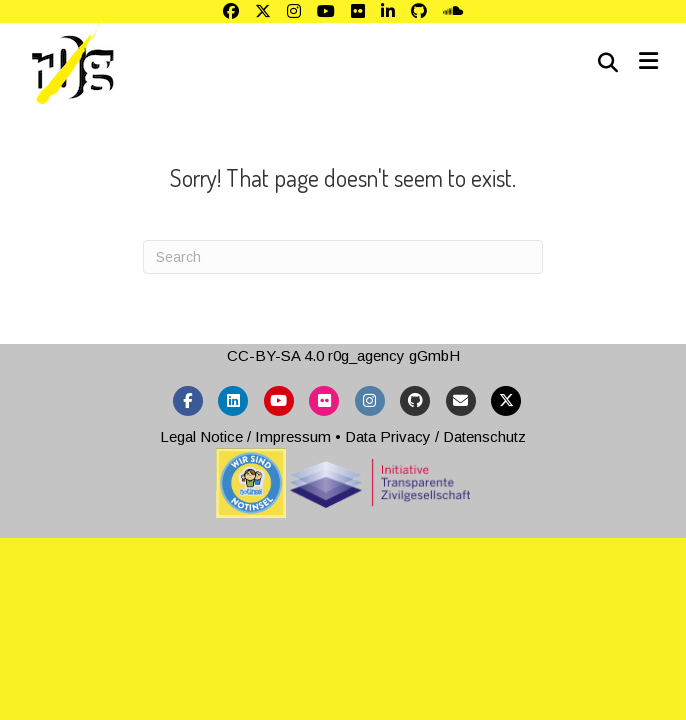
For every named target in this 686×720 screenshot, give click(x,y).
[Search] (608, 63)
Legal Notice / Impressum (245, 436)
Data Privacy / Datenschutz (435, 436)
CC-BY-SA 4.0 (275, 355)
